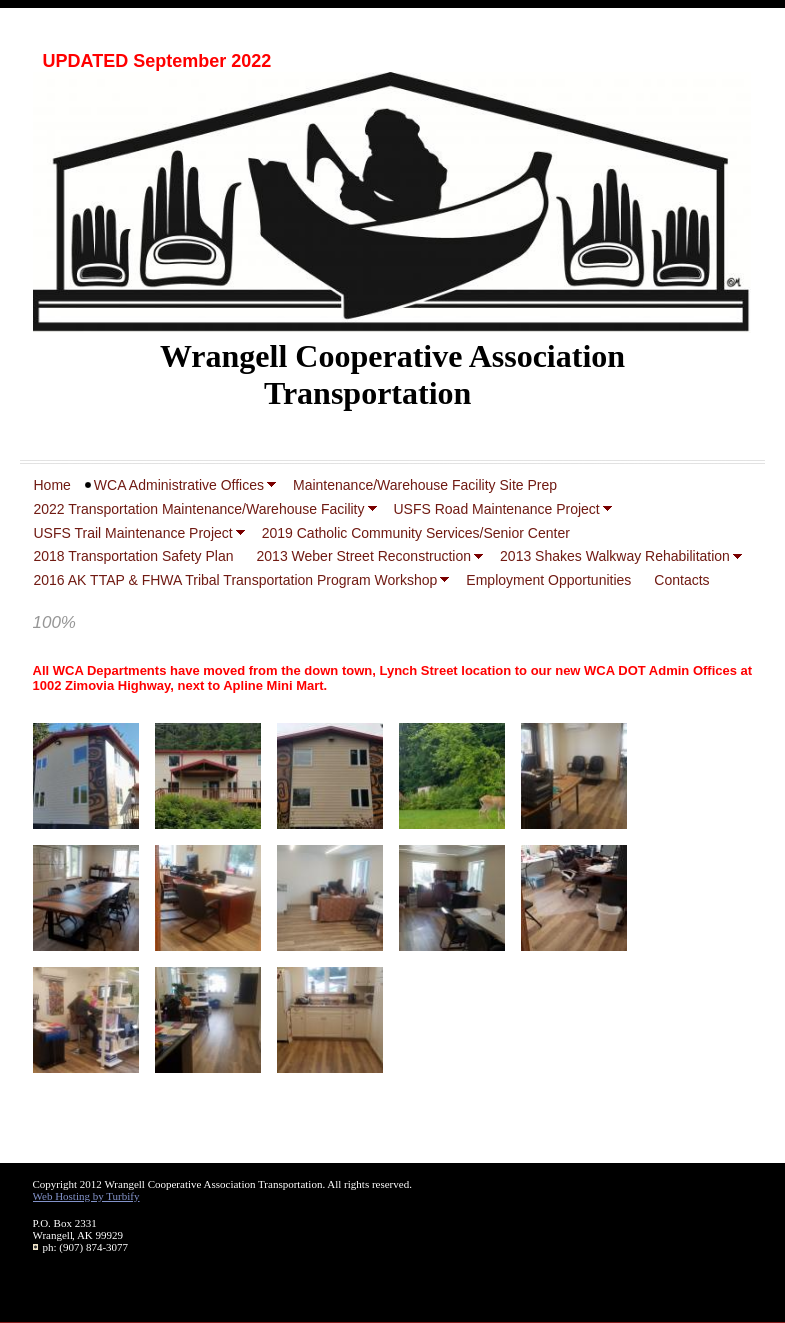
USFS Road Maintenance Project (497, 509)
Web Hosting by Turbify (86, 1196)
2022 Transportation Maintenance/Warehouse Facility (199, 509)
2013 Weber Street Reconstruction (364, 556)
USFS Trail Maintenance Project (133, 533)
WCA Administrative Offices (179, 485)
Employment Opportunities (548, 580)
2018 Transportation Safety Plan (134, 556)
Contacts (681, 580)
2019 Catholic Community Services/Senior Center (416, 533)
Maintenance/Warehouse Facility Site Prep (425, 485)
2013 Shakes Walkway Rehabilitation (615, 556)
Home (52, 485)
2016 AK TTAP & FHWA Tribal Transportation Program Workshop (236, 580)
